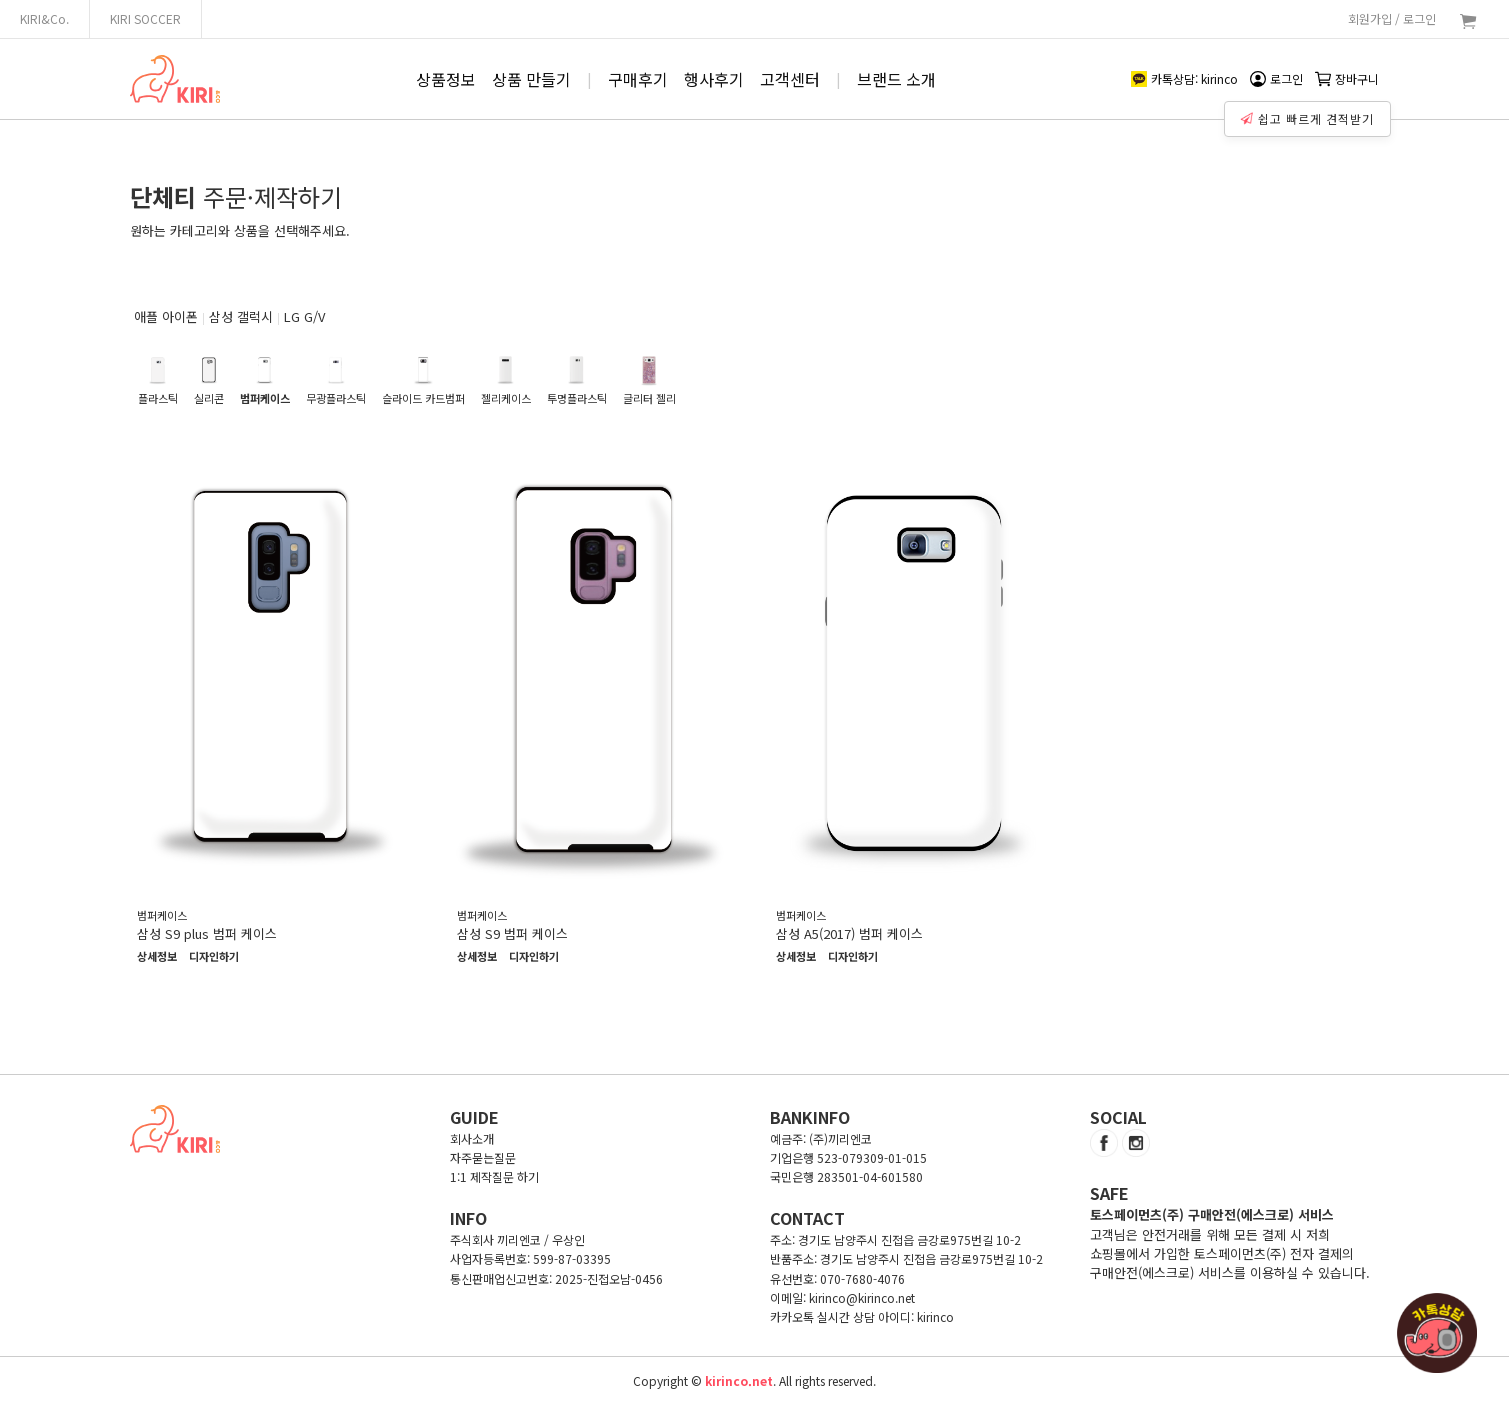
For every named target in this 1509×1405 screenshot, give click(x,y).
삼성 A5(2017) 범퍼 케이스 (849, 933)
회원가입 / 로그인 (1392, 18)
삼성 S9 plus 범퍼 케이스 (207, 933)
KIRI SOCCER (145, 18)
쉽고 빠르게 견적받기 (1310, 114)
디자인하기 (214, 957)
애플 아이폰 (166, 316)
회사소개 (472, 1138)
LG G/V (304, 316)
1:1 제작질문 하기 (494, 1176)
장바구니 (1347, 78)
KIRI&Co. (44, 18)
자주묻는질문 (483, 1157)
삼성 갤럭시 (241, 316)
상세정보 (157, 957)
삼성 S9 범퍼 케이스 (512, 933)
